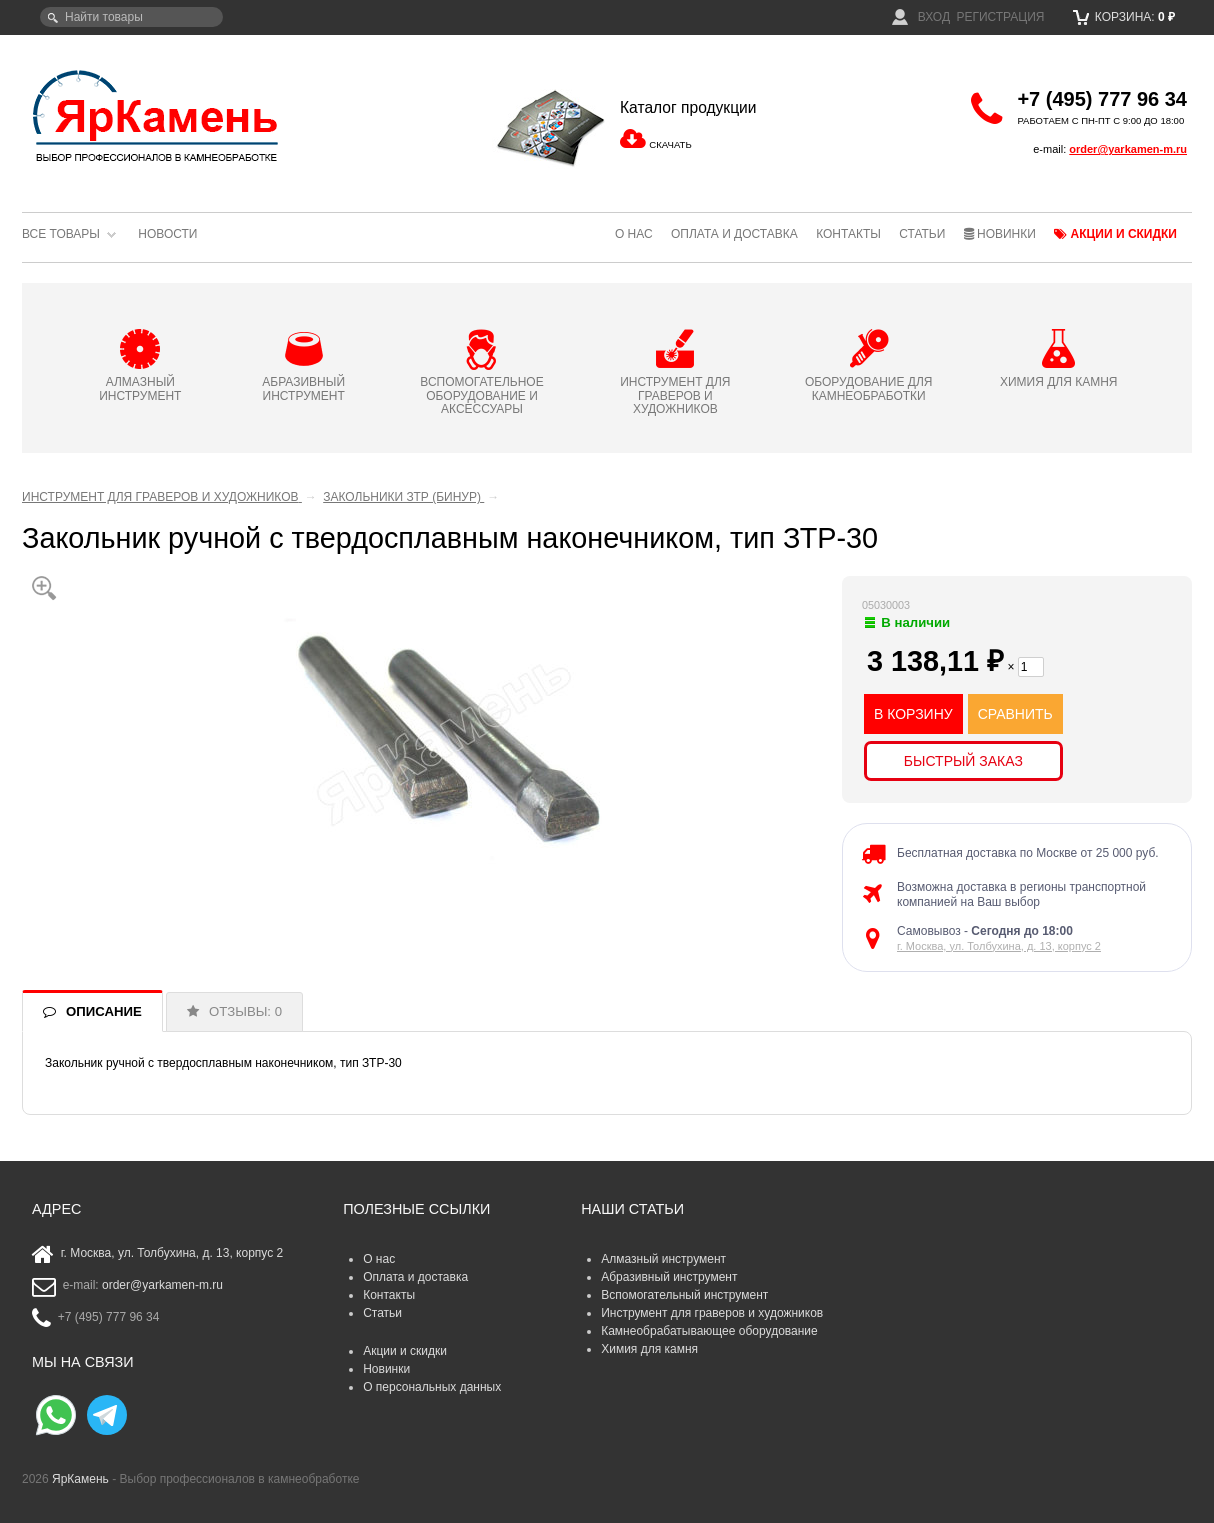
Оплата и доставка (734, 234)
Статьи (922, 234)
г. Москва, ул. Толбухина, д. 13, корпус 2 (999, 946)
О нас (634, 234)
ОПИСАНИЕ (104, 1011)
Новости (167, 234)
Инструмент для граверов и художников (712, 1313)
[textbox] (131, 17)
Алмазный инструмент (663, 1259)
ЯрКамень (80, 1479)
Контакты (848, 234)
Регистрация (1000, 17)
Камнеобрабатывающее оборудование (709, 1331)
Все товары (61, 234)
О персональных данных (432, 1387)
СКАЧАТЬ (670, 144)
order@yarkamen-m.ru (1128, 149)
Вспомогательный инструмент (684, 1295)
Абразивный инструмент (669, 1277)
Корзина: (1124, 17)
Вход (921, 17)
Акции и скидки (1115, 234)
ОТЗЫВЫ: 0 (245, 1011)
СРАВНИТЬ (1015, 714)
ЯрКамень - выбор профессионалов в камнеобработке (157, 115)
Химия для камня (649, 1349)
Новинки (1000, 234)
